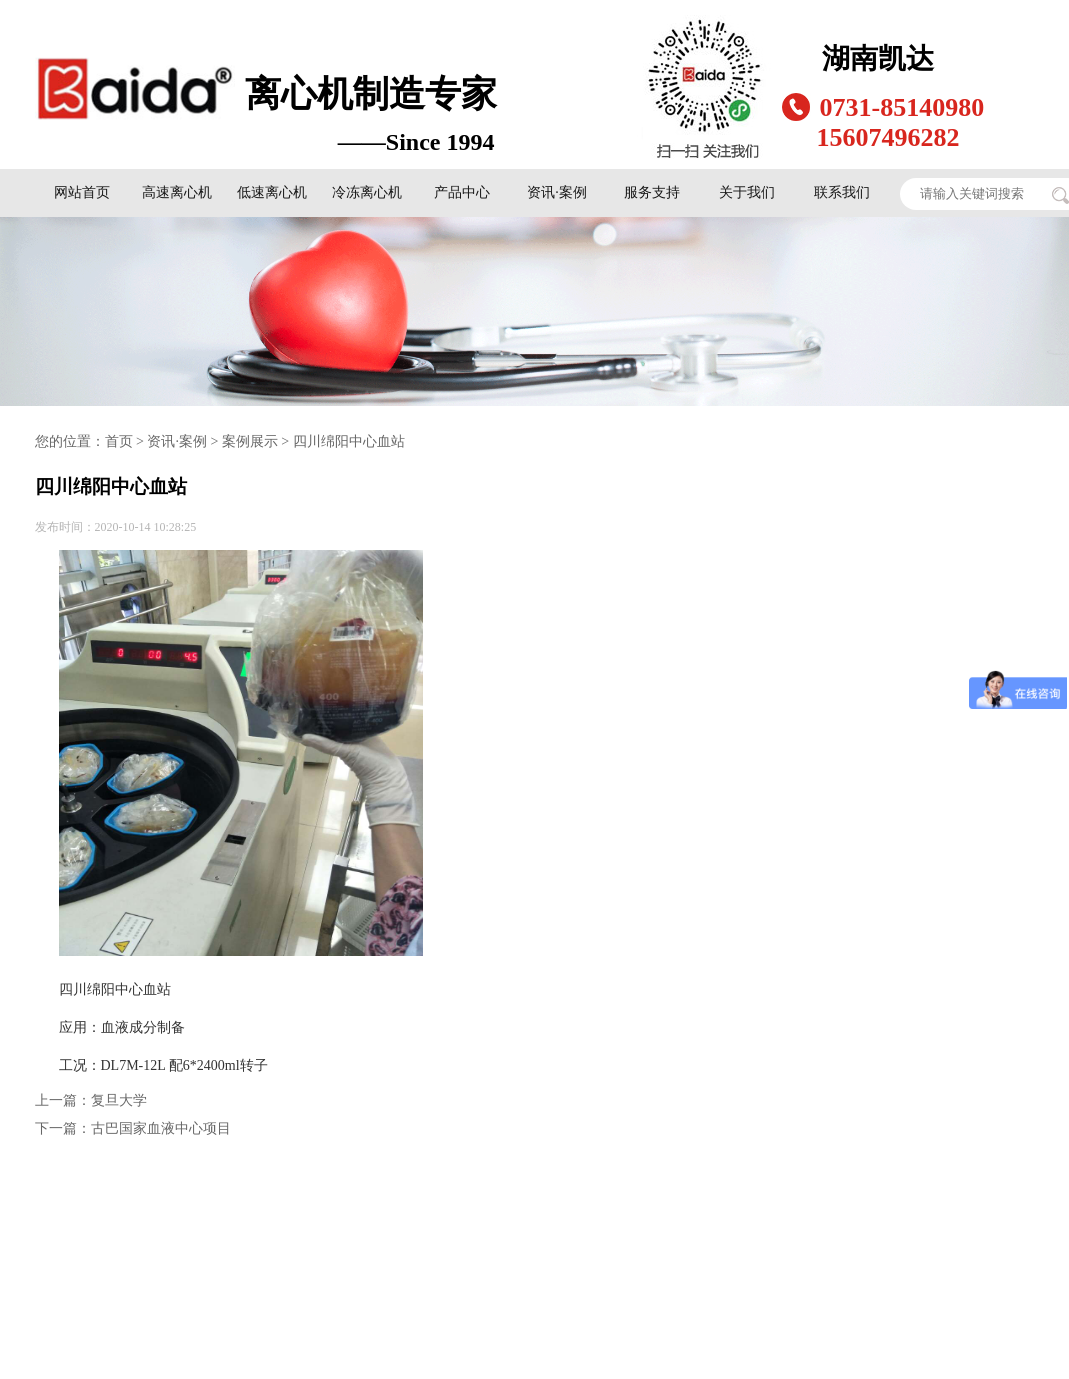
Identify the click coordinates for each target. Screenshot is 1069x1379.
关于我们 (747, 192)
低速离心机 (272, 192)
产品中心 (462, 192)
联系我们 (842, 192)
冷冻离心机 (367, 192)
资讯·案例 (557, 192)
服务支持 (652, 192)
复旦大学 (119, 1100)
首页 (119, 441)
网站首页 (82, 192)
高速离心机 (177, 192)
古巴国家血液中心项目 (161, 1128)
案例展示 (250, 441)
